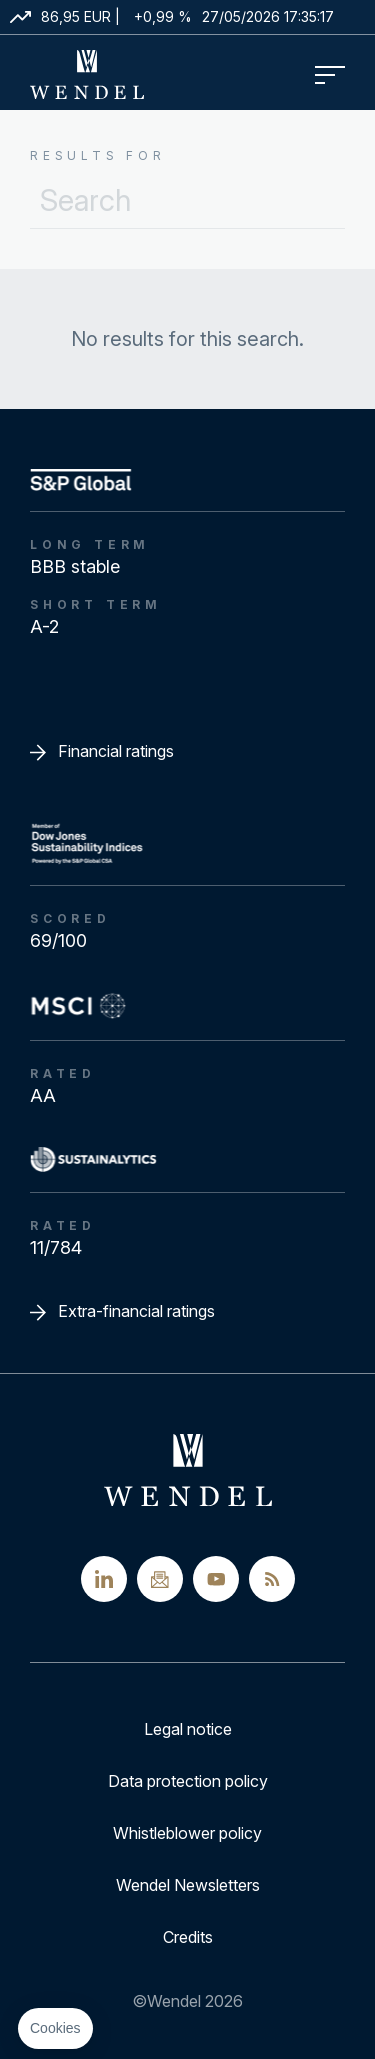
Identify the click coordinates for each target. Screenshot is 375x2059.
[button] (55, 2029)
